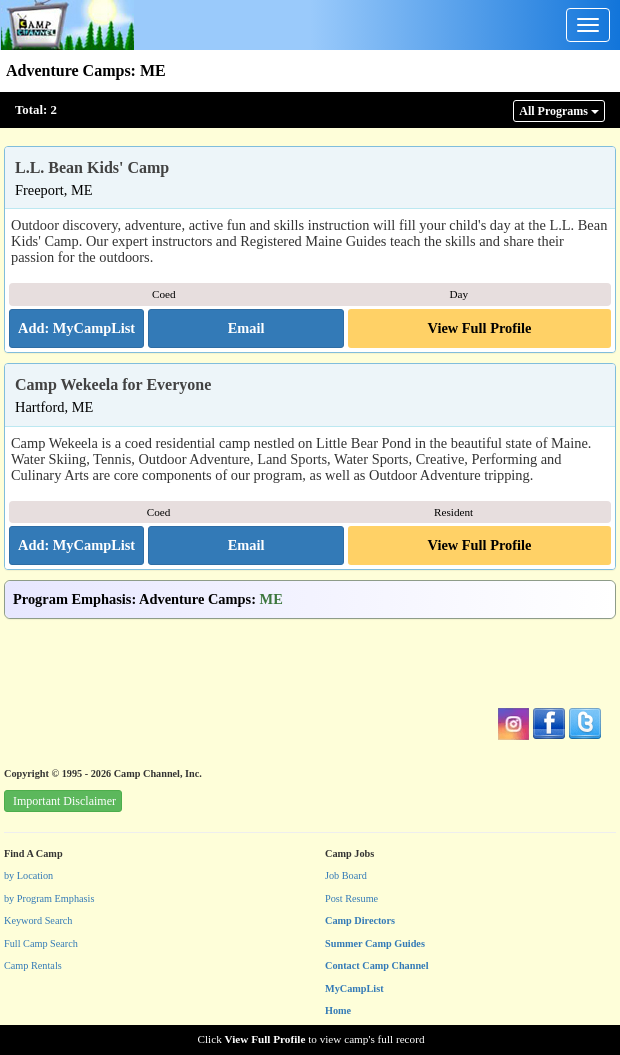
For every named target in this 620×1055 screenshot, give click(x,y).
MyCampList (354, 988)
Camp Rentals (33, 965)
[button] (246, 329)
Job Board (346, 875)
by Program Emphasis (49, 898)
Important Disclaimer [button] (64, 801)
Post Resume (351, 898)
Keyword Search (38, 920)
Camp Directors (360, 920)
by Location (28, 875)
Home (338, 1010)
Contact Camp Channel (377, 965)
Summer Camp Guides (375, 943)
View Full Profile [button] (480, 328)
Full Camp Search (41, 943)
